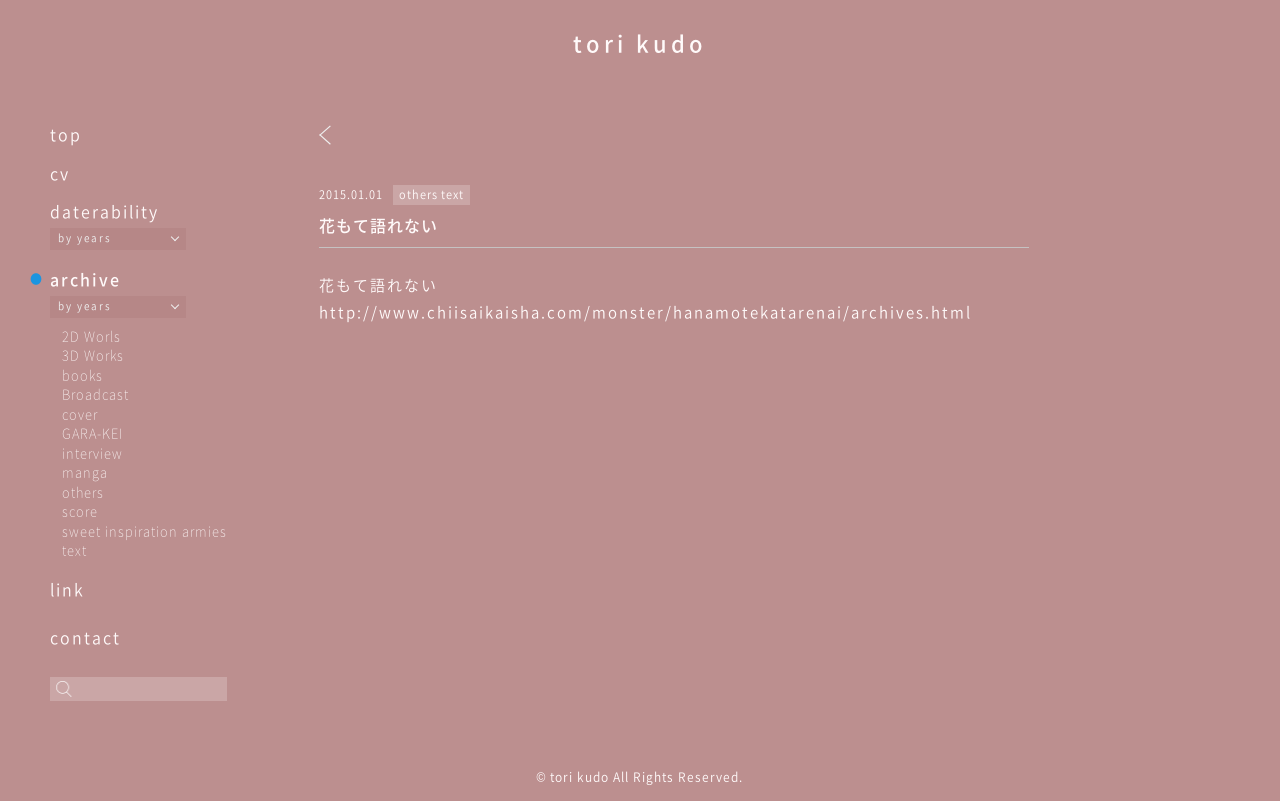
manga (85, 471)
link (67, 589)
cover (80, 413)
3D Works (93, 354)
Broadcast (95, 393)
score (80, 510)
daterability (104, 211)
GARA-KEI (92, 432)
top (66, 134)
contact (85, 637)
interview (92, 452)
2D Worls (91, 335)
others (83, 491)
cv (60, 173)
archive (85, 279)
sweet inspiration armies (144, 530)
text (74, 549)
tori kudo (640, 42)
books (82, 374)
